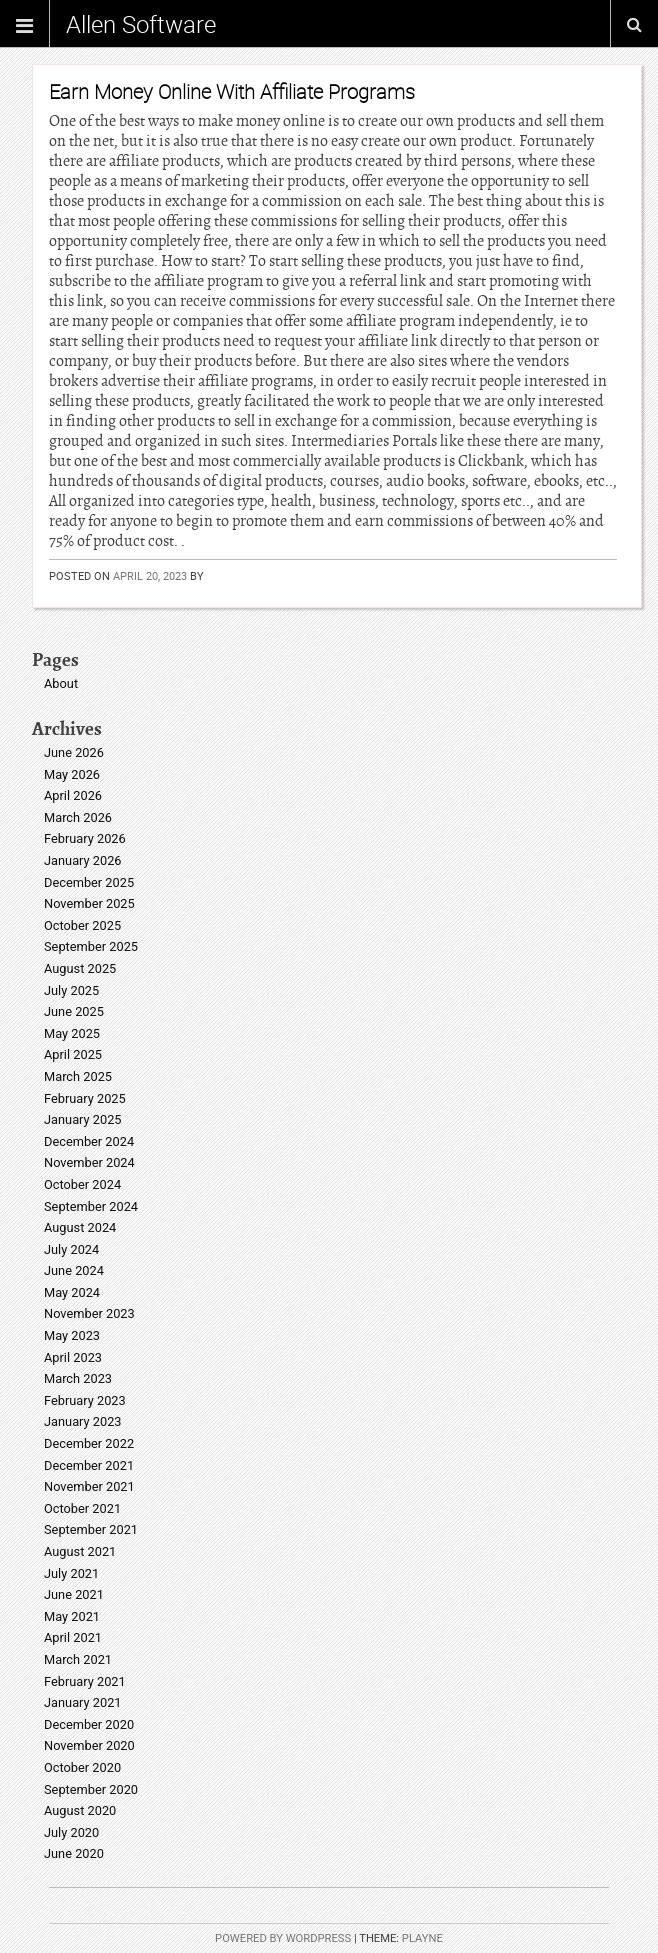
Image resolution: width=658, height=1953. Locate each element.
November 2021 (89, 1486)
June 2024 (74, 1270)
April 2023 (73, 1357)
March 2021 (78, 1659)
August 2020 (80, 1810)
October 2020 (82, 1767)
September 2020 (91, 1789)
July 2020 (71, 1832)
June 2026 (74, 752)
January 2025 (83, 1119)
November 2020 (89, 1745)
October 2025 (82, 925)
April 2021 (73, 1637)
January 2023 (83, 1421)
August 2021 (80, 1551)
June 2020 (74, 1853)
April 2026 (73, 795)
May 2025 (72, 1033)
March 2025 (78, 1076)
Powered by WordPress (283, 1938)
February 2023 (85, 1400)
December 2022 (89, 1443)
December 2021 (89, 1465)
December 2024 (89, 1141)
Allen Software (141, 24)
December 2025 (89, 882)
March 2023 (78, 1378)
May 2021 (72, 1616)
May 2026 (72, 774)
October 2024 (82, 1184)
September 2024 (91, 1206)
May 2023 (72, 1335)
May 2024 (72, 1292)
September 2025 (91, 946)
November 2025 (89, 903)
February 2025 (85, 1098)
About (61, 683)
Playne (422, 1938)
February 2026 (85, 838)
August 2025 (80, 968)
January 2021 (83, 1702)
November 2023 (89, 1313)
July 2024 (71, 1249)
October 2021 (82, 1508)
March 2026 (78, 817)
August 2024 (80, 1227)
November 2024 (89, 1162)
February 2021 (85, 1681)
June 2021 (74, 1594)
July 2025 (71, 990)
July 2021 (71, 1573)
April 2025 (73, 1054)
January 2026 (83, 860)
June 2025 (74, 1011)
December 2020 (89, 1724)
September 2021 (91, 1529)
